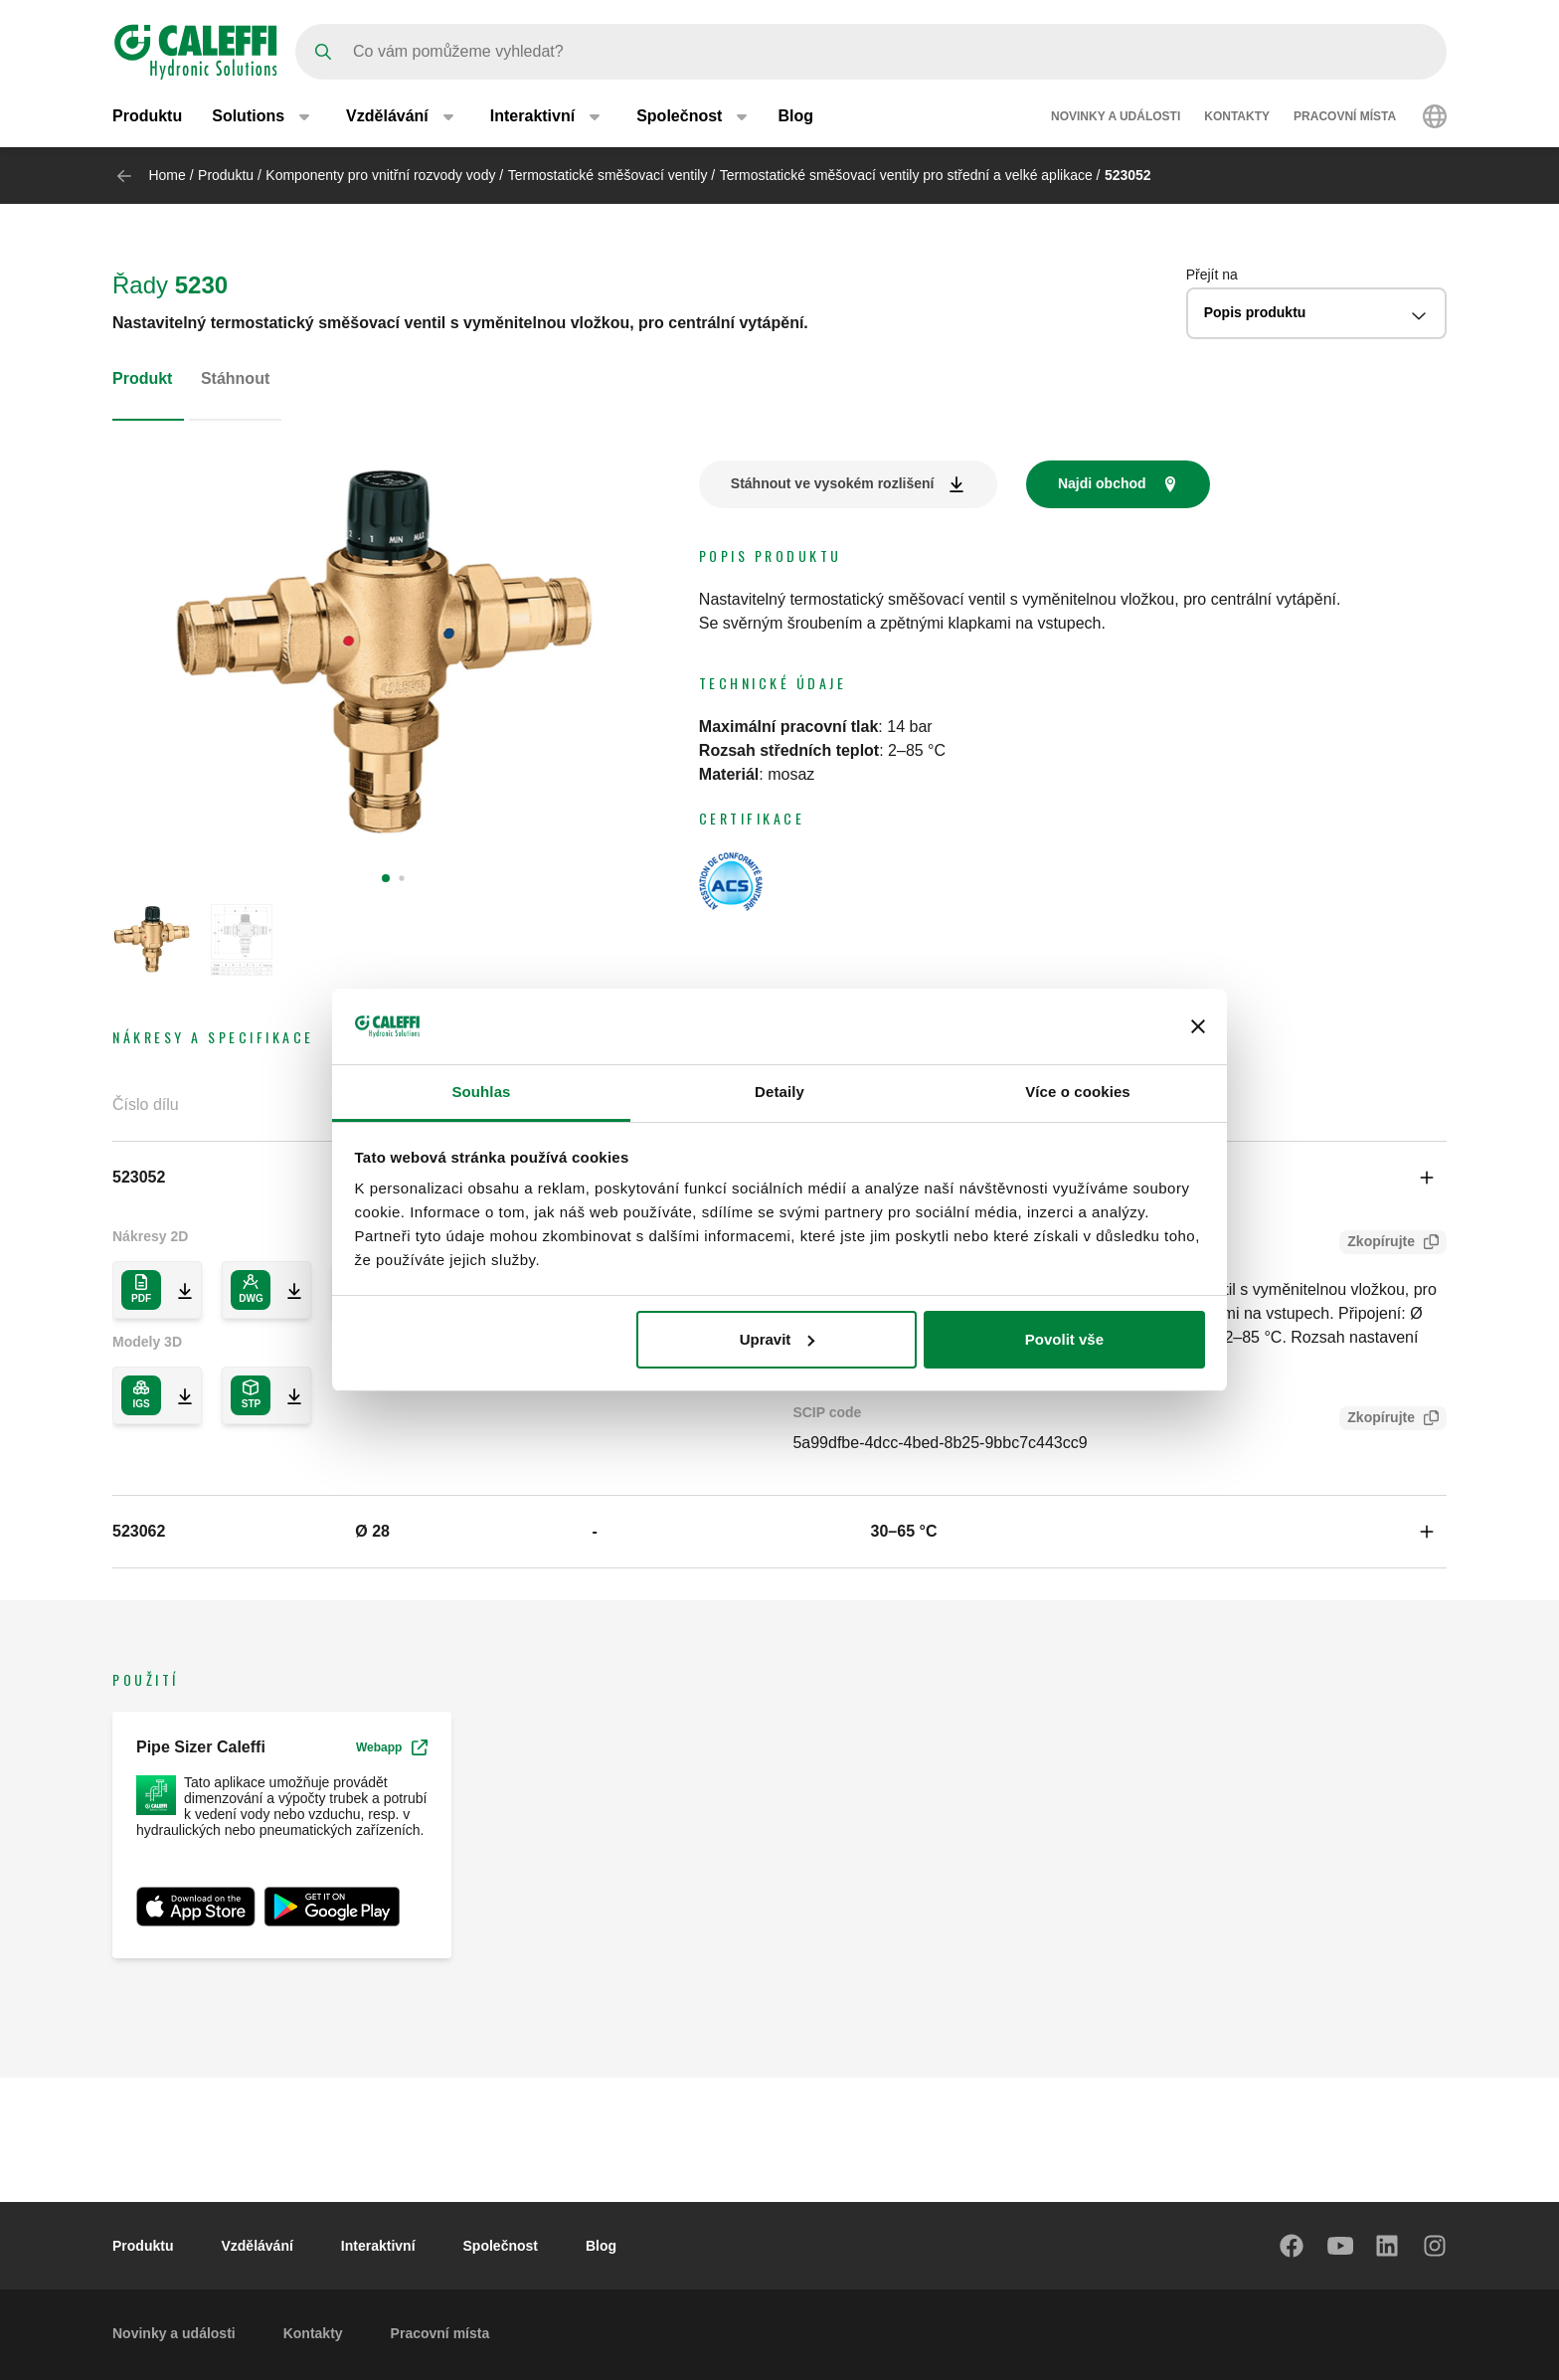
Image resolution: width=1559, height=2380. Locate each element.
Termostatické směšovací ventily (608, 175)
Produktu (147, 116)
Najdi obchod (1102, 483)
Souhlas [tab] (480, 1091)
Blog (795, 116)
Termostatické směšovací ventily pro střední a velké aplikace (906, 175)
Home (166, 175)
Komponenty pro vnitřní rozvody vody (380, 175)
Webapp (392, 1747)
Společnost (500, 2246)
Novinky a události (1115, 117)
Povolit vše (1064, 1339)
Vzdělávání (256, 2246)
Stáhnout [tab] (235, 378)
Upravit (777, 1339)
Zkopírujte (1377, 1243)
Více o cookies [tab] (1077, 1091)
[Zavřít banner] (1198, 1026)
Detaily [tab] (779, 1091)
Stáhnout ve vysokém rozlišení (833, 483)
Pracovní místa (1345, 117)
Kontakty (1237, 117)
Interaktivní (378, 2246)
